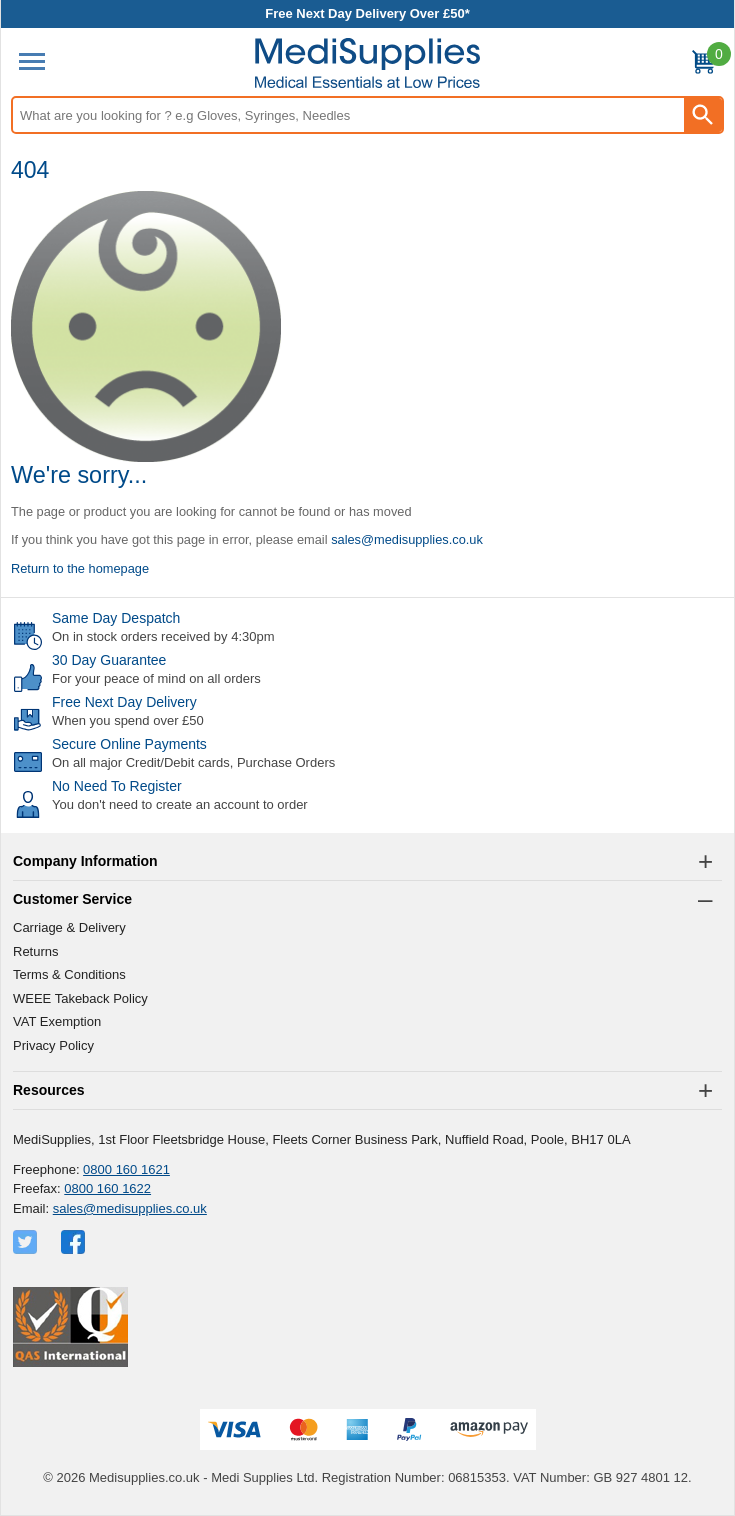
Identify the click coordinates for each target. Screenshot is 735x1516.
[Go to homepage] (367, 63)
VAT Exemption (57, 1021)
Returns (36, 951)
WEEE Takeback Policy (80, 998)
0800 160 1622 (107, 1188)
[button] (367, 862)
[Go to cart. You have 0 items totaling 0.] (703, 65)
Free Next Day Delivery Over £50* (367, 13)
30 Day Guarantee (109, 660)
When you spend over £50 (128, 720)
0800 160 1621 (126, 1169)
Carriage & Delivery (69, 927)
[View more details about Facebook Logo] (75, 1242)
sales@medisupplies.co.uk (407, 539)
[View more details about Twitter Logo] (27, 1242)
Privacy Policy (53, 1045)
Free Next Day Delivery (124, 702)
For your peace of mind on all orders (156, 678)
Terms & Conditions (69, 974)
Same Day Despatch (116, 618)
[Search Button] (703, 115)
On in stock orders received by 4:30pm (163, 636)
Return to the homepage (80, 568)
